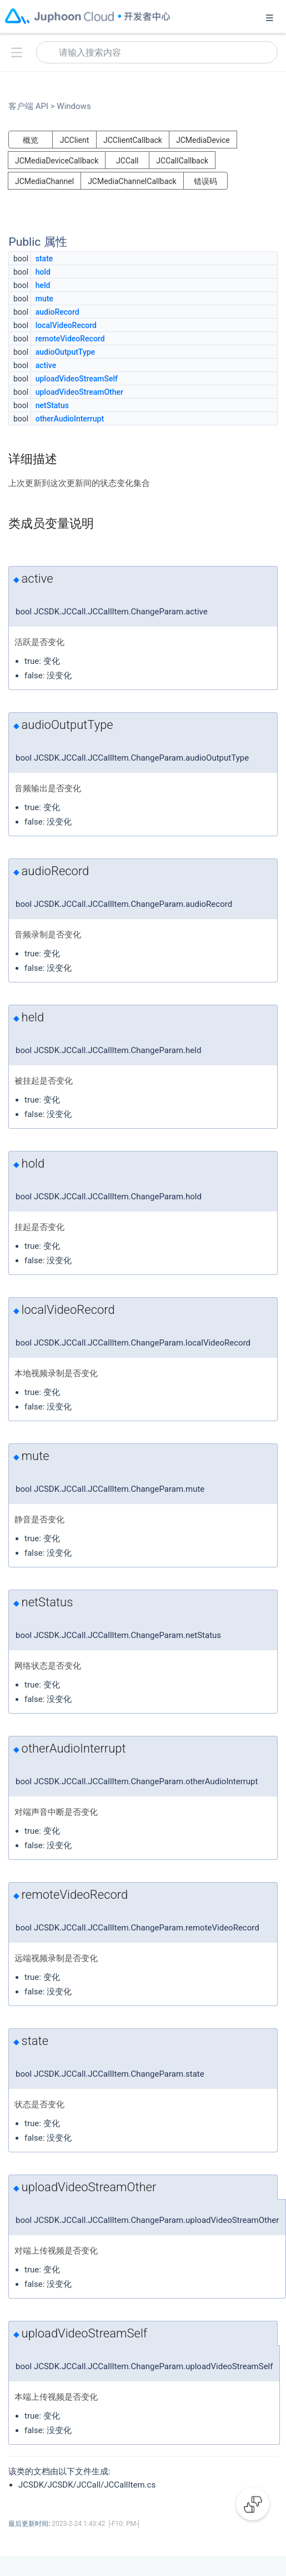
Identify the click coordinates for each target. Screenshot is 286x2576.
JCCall (127, 160)
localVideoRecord (66, 325)
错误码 (205, 181)
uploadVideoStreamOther (79, 392)
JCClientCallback (132, 140)
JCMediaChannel (44, 181)
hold (43, 271)
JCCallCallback (182, 160)
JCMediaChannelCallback (132, 181)
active (46, 365)
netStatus (52, 405)
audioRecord (57, 311)
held (43, 285)
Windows (73, 106)
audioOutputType (65, 352)
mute (44, 298)
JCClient (74, 140)
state (44, 258)
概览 (30, 140)
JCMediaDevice (203, 140)
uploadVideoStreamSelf (77, 378)
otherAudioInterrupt (70, 418)
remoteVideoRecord (70, 338)
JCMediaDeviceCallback (56, 160)
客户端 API (31, 106)
